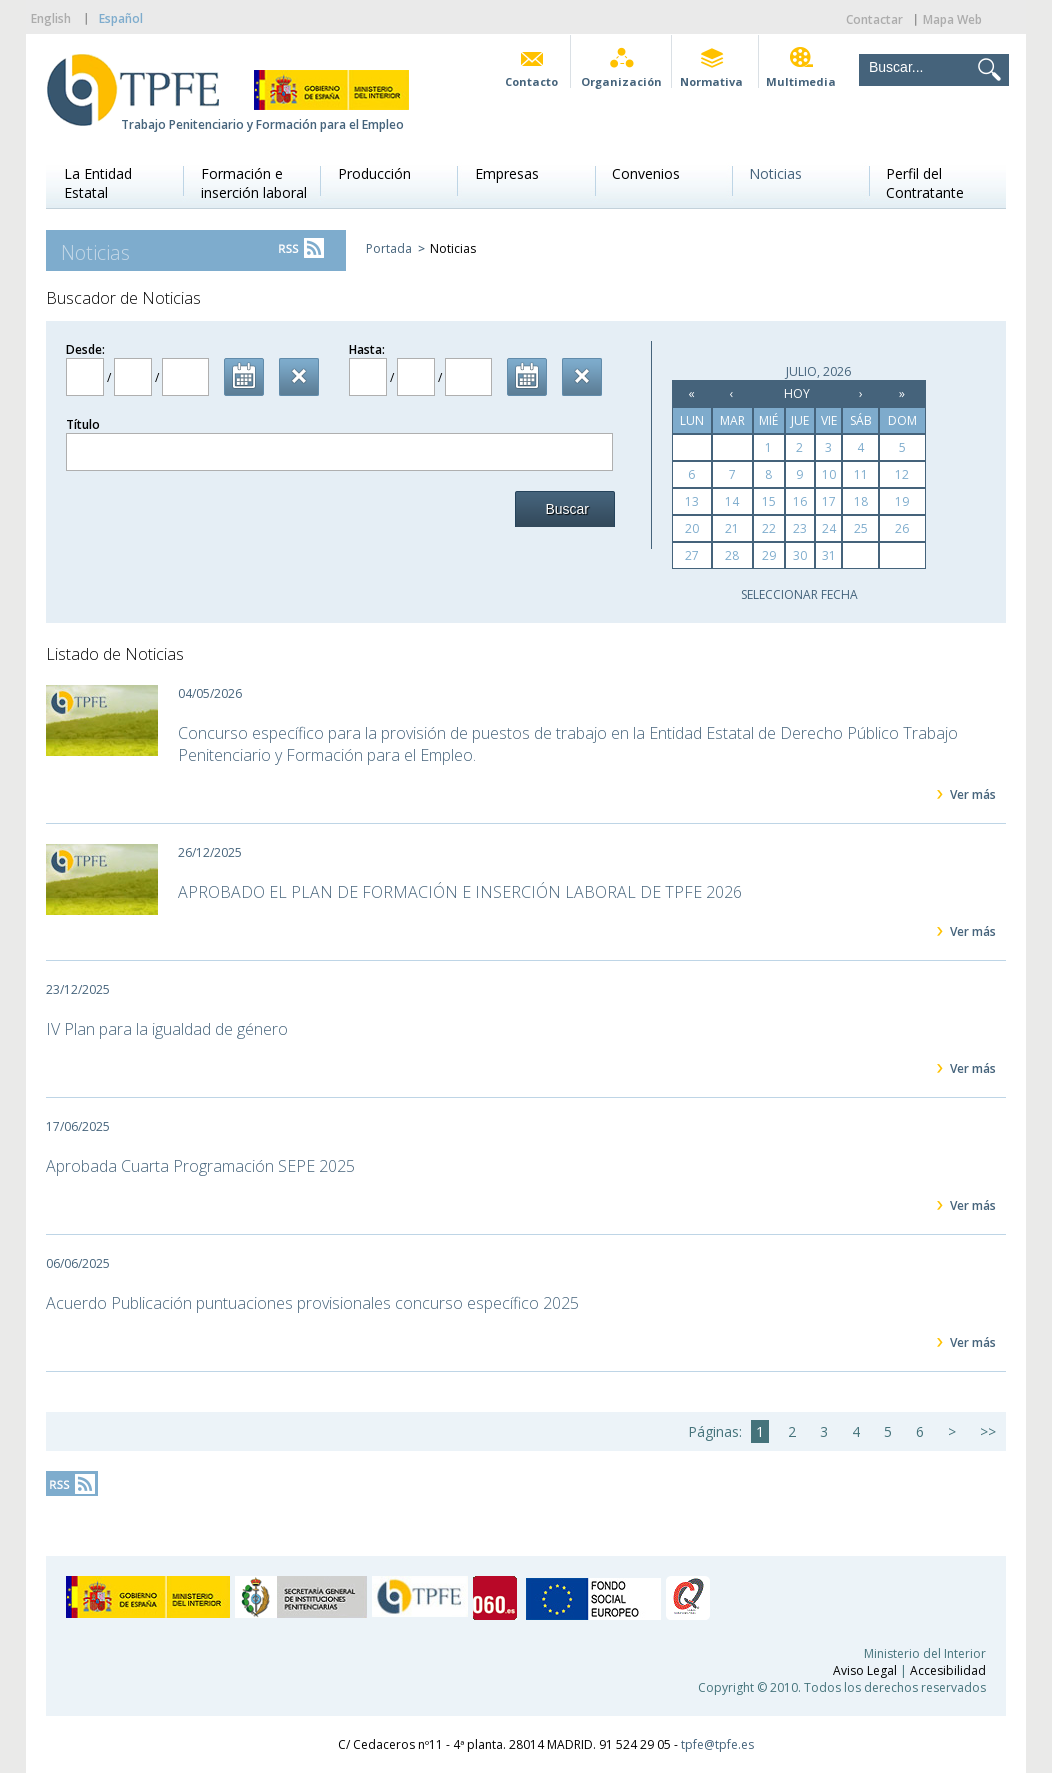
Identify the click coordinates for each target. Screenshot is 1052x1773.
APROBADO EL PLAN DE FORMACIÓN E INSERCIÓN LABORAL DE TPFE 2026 (460, 892)
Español (121, 18)
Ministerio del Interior (925, 1653)
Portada (389, 248)
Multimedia (801, 81)
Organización (621, 81)
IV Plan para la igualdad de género (167, 1029)
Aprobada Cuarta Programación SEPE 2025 (200, 1166)
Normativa (711, 81)
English (51, 18)
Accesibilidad (948, 1670)
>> (988, 1431)
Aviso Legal (865, 1670)
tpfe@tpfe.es (717, 1744)
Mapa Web (952, 19)
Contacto (531, 81)
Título (83, 424)
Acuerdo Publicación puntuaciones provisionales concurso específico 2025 (312, 1303)
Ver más (973, 794)
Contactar (874, 19)
